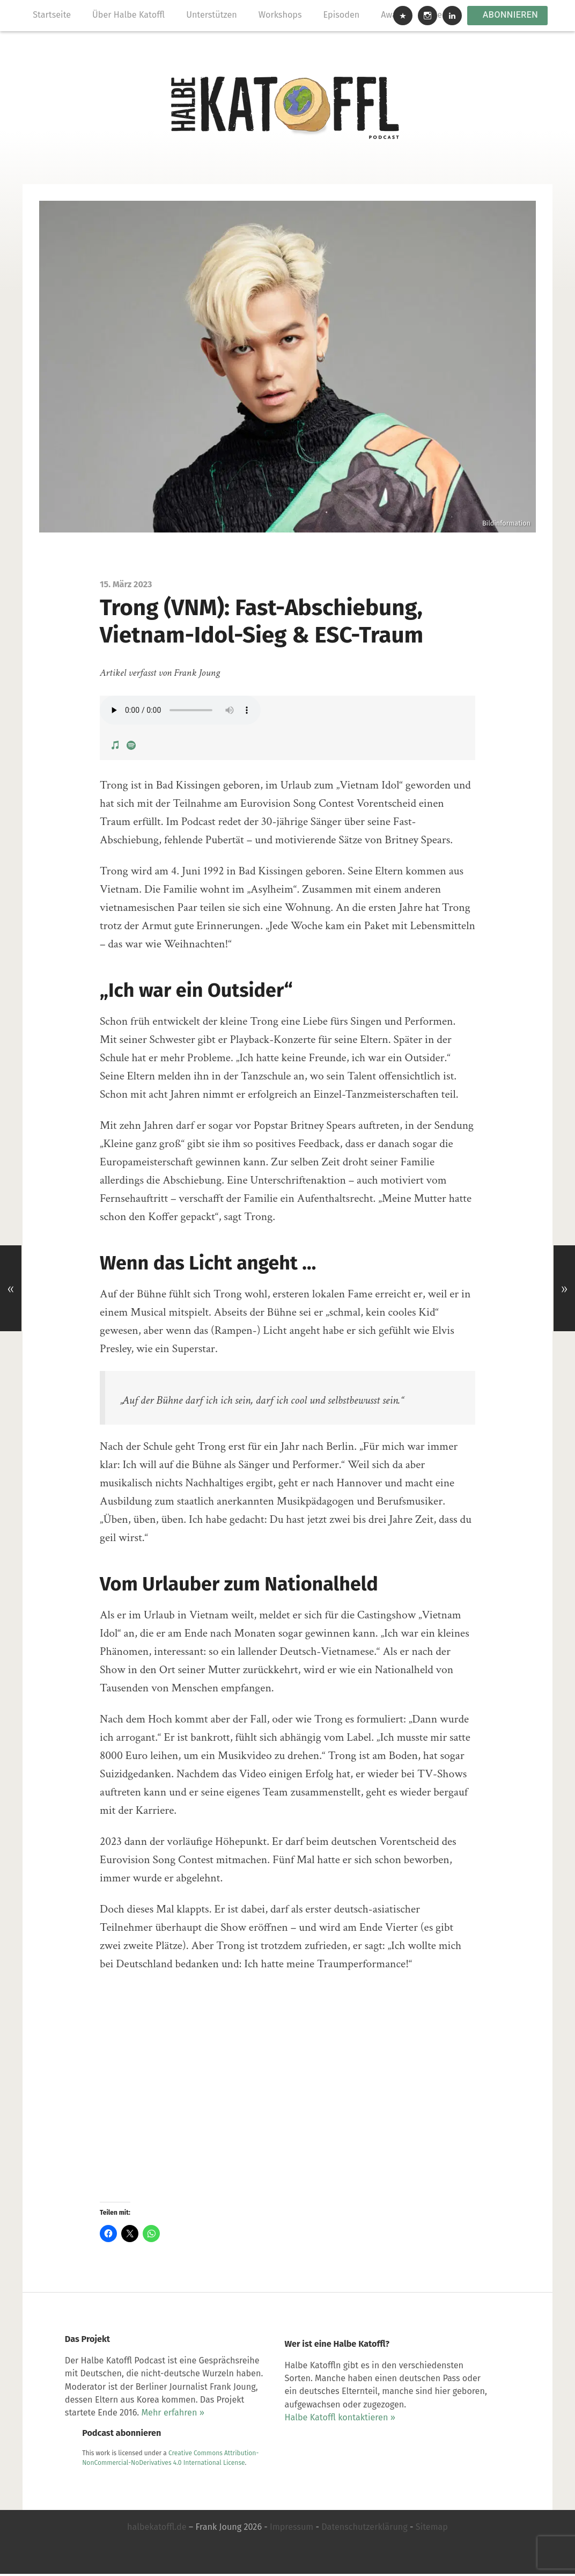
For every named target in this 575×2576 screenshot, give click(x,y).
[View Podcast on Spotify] (131, 737)
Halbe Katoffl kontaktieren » (277, 2453)
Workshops (281, 15)
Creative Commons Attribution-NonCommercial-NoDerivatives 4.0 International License (431, 2383)
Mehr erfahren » (145, 2466)
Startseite (53, 15)
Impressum (291, 2532)
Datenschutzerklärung (364, 2532)
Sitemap (432, 2532)
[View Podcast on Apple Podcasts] (116, 737)
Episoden (343, 15)
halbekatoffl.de (157, 2532)
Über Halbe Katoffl (129, 15)
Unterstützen (213, 15)
